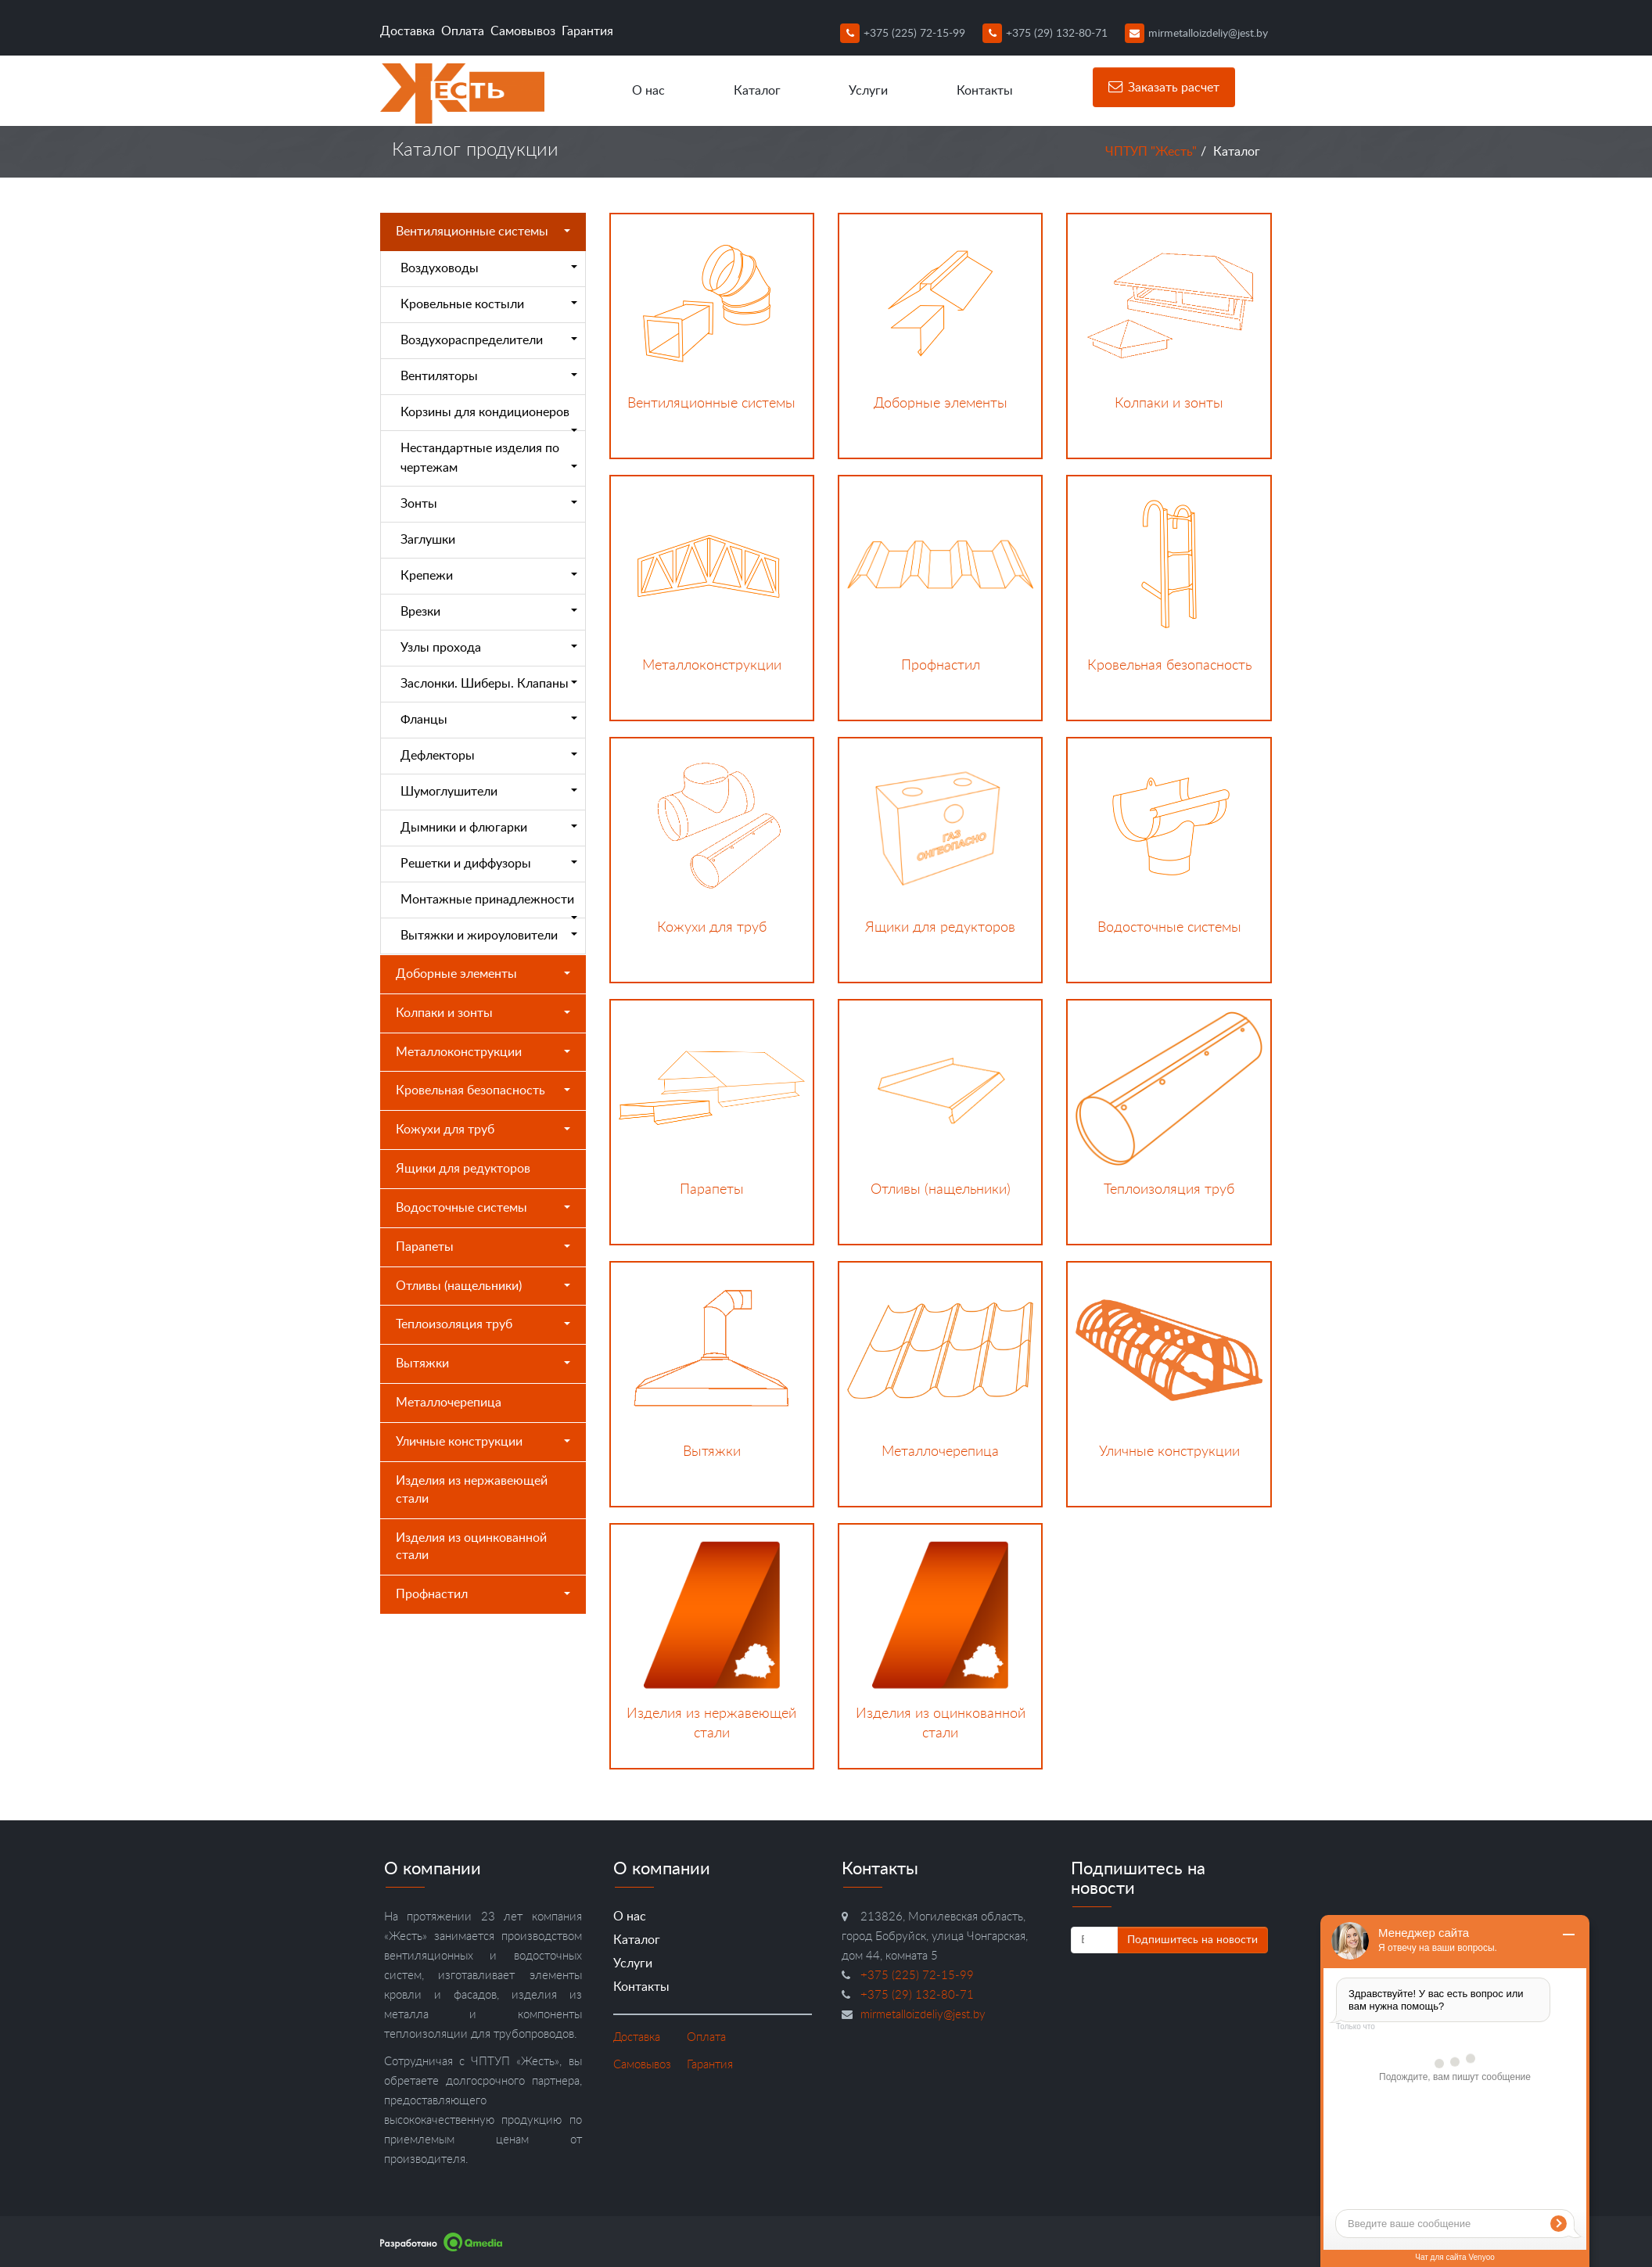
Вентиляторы (488, 376)
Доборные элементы (483, 974)
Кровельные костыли (488, 304)
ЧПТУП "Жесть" (1151, 152)
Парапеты (483, 1247)
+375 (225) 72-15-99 (902, 33)
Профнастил (483, 1594)
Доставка (407, 31)
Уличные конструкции (483, 1441)
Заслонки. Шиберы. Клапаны (488, 683)
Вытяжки (483, 1363)
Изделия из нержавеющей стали (472, 1490)
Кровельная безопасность (483, 1090)
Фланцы (488, 719)
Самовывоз (522, 31)
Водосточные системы (483, 1208)
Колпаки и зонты (483, 1013)
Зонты (488, 504)
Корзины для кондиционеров (488, 418)
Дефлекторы (488, 755)
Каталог (757, 90)
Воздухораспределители (488, 340)
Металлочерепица (448, 1402)
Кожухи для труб (483, 1129)
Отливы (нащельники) (483, 1286)
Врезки (488, 611)
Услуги (868, 90)
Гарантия (587, 31)
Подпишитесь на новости (1192, 1940)
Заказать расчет (1163, 86)
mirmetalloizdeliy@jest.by (1196, 33)
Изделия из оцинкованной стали (471, 1547)
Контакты (985, 90)
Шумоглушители (488, 791)
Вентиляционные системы (483, 231)
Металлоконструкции (483, 1052)
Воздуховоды (488, 268)
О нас (648, 90)
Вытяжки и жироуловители (488, 935)
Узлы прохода (488, 647)
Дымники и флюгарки (488, 827)
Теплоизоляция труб (483, 1324)
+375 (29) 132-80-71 (1045, 33)
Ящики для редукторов (463, 1168)
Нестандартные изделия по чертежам (488, 458)
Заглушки (427, 540)
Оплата (462, 31)
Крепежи (488, 575)
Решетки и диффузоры (488, 863)
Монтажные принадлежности (488, 905)
